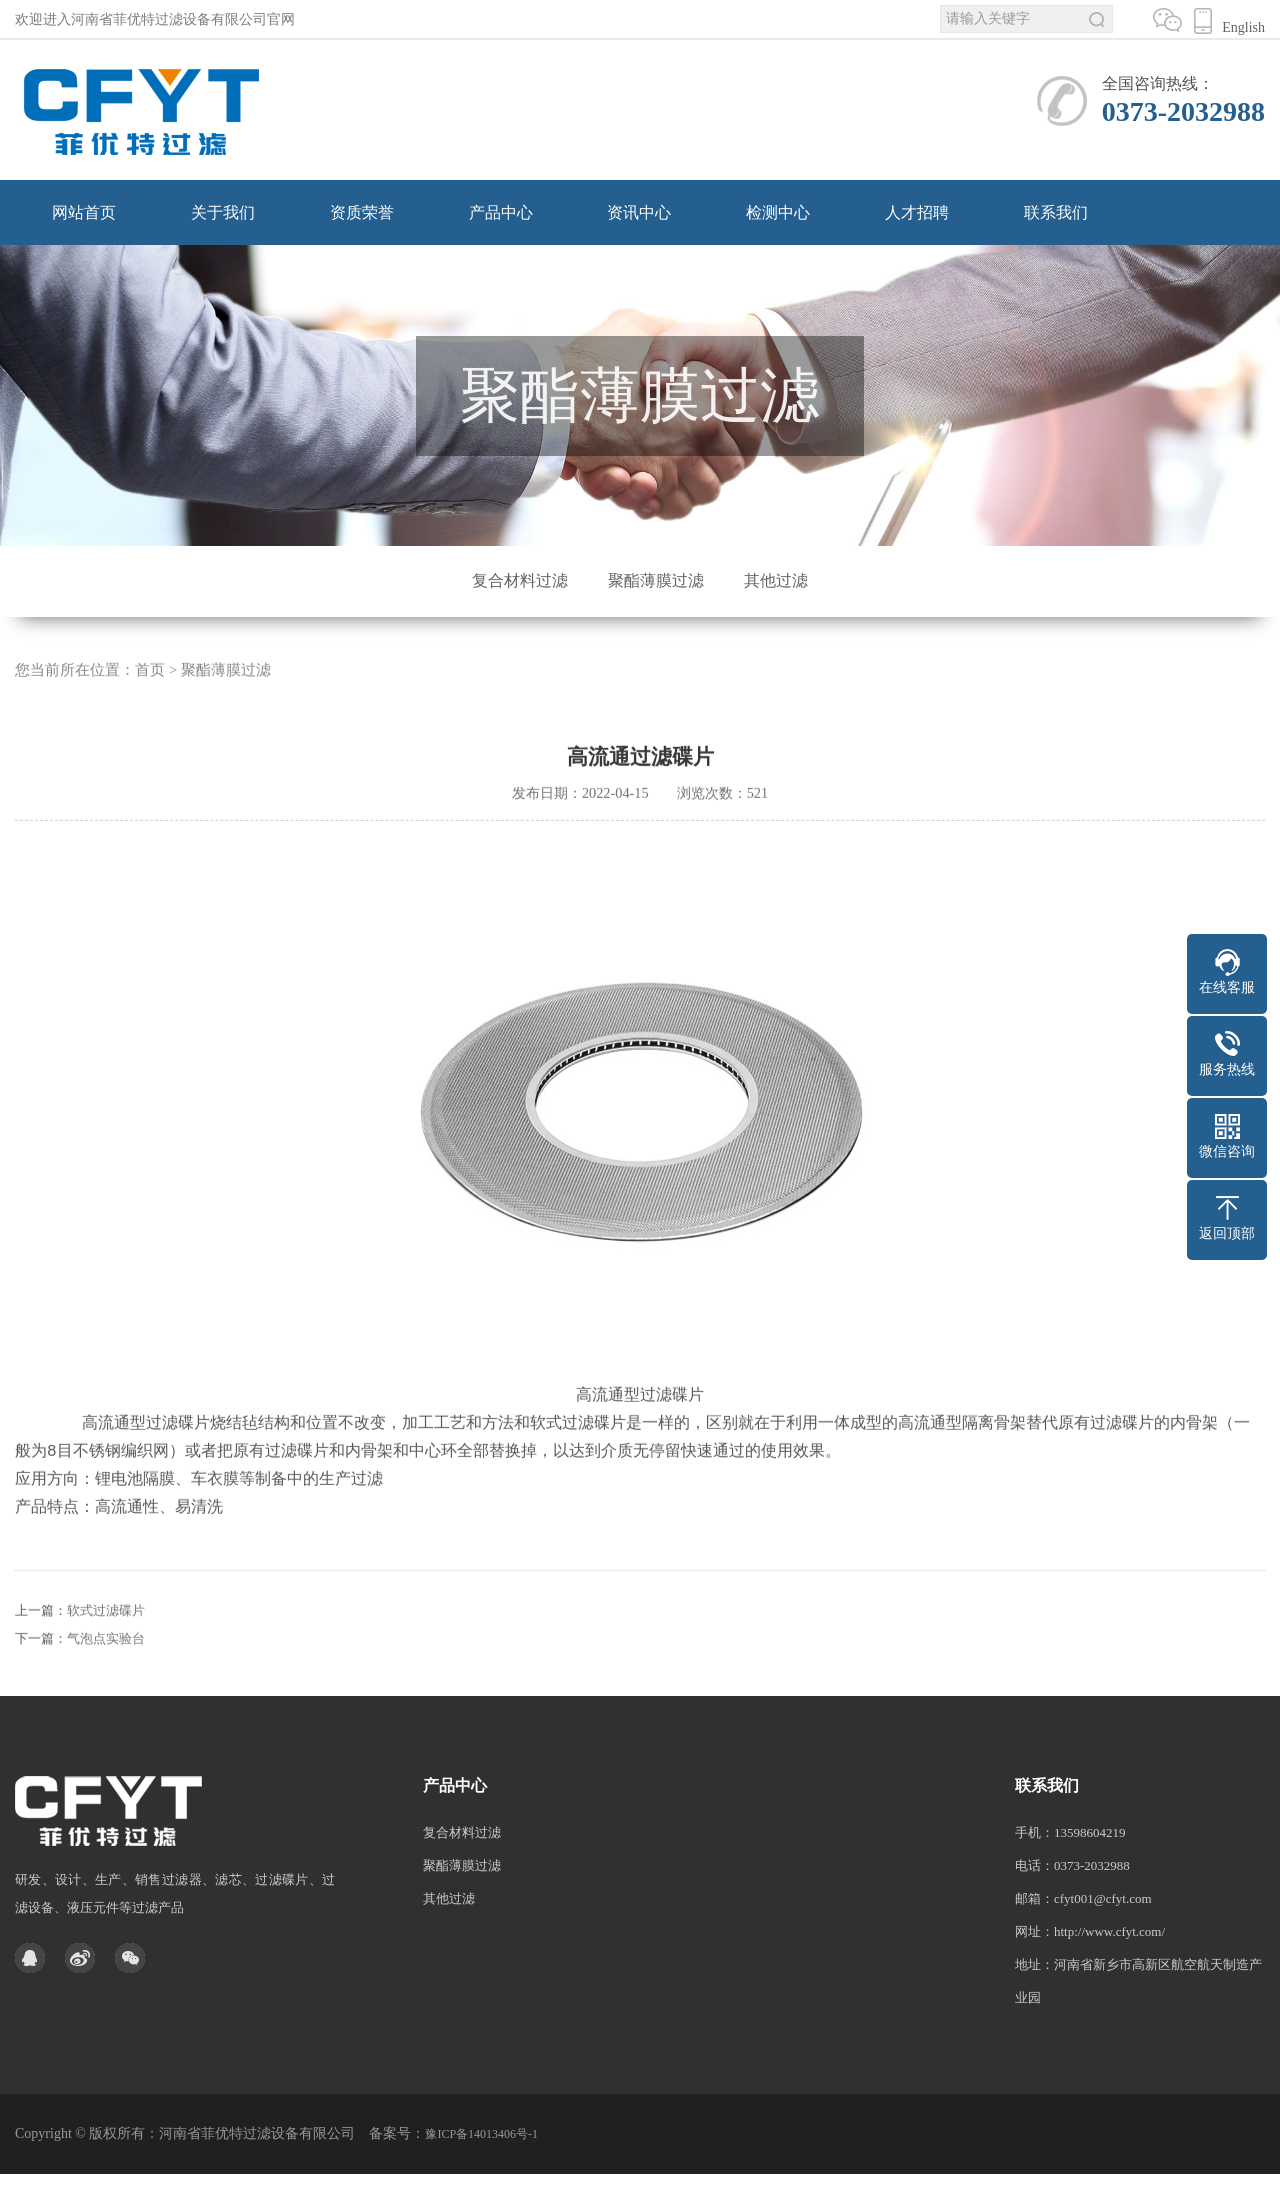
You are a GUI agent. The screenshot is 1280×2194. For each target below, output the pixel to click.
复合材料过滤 (520, 580)
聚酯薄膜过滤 (656, 580)
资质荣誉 (362, 212)
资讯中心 (639, 212)
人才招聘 (917, 212)
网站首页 (84, 212)
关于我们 (223, 212)
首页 (150, 696)
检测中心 (778, 212)
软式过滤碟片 (106, 1635)
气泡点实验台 (106, 1663)
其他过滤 (776, 580)
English (1238, 27)
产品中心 (501, 212)
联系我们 (1056, 212)
